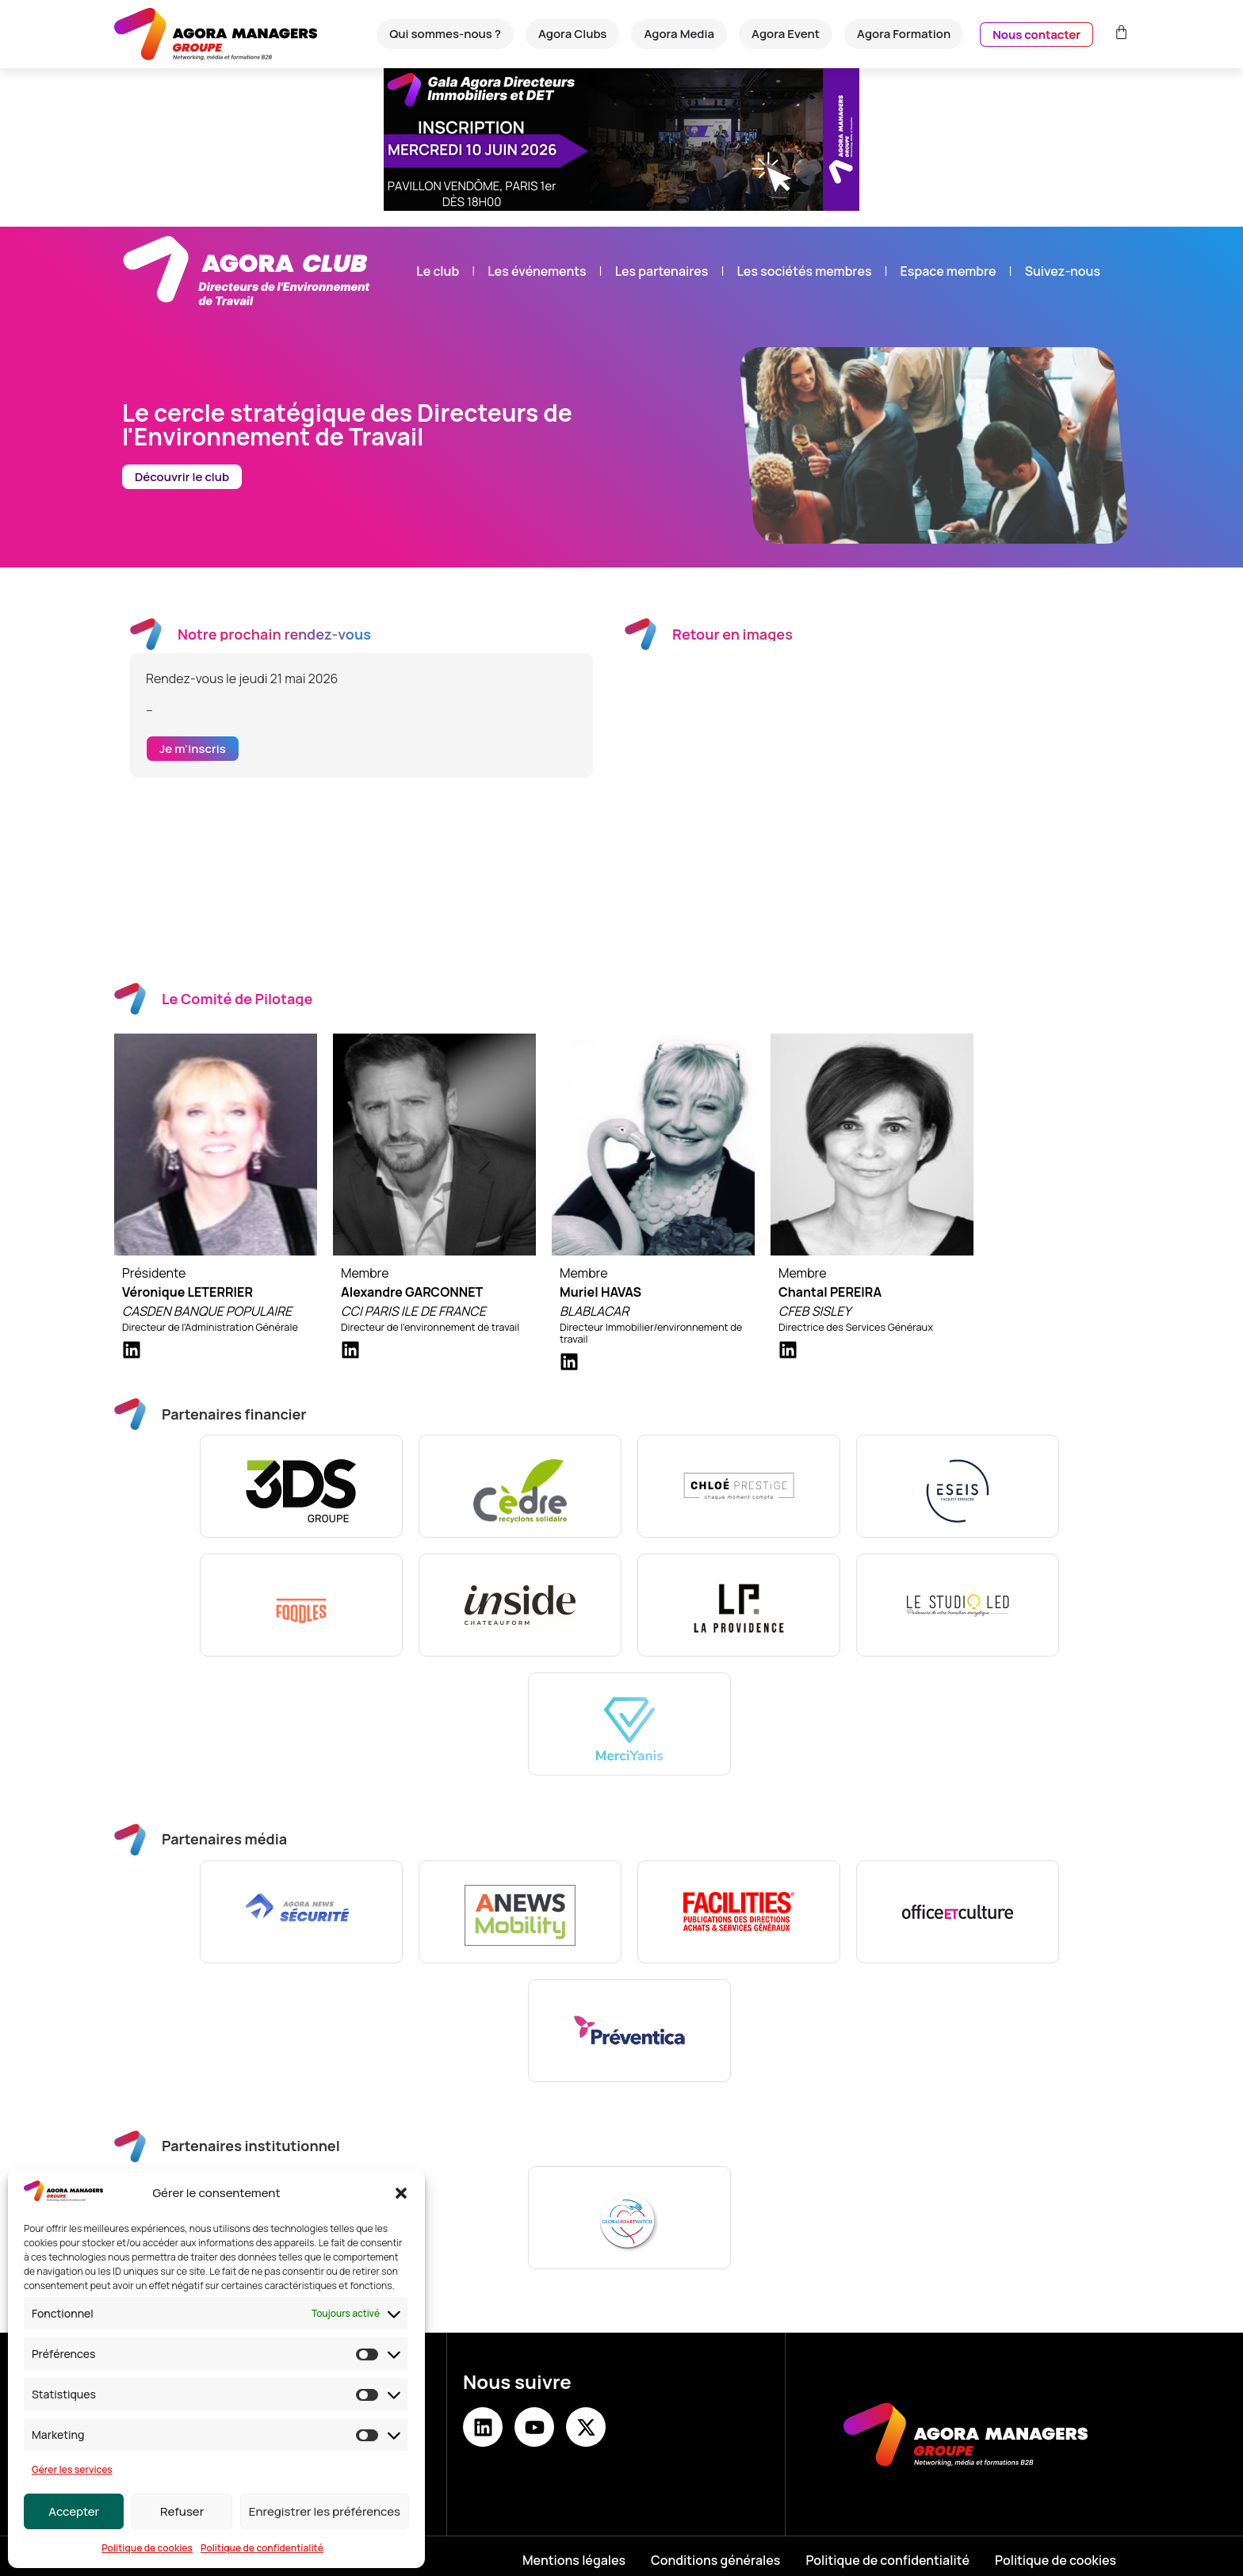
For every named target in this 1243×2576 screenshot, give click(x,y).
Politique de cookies (147, 2548)
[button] (401, 2193)
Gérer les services (72, 2469)
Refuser (182, 2511)
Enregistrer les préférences (324, 2511)
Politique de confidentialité (262, 2548)
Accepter (73, 2511)
